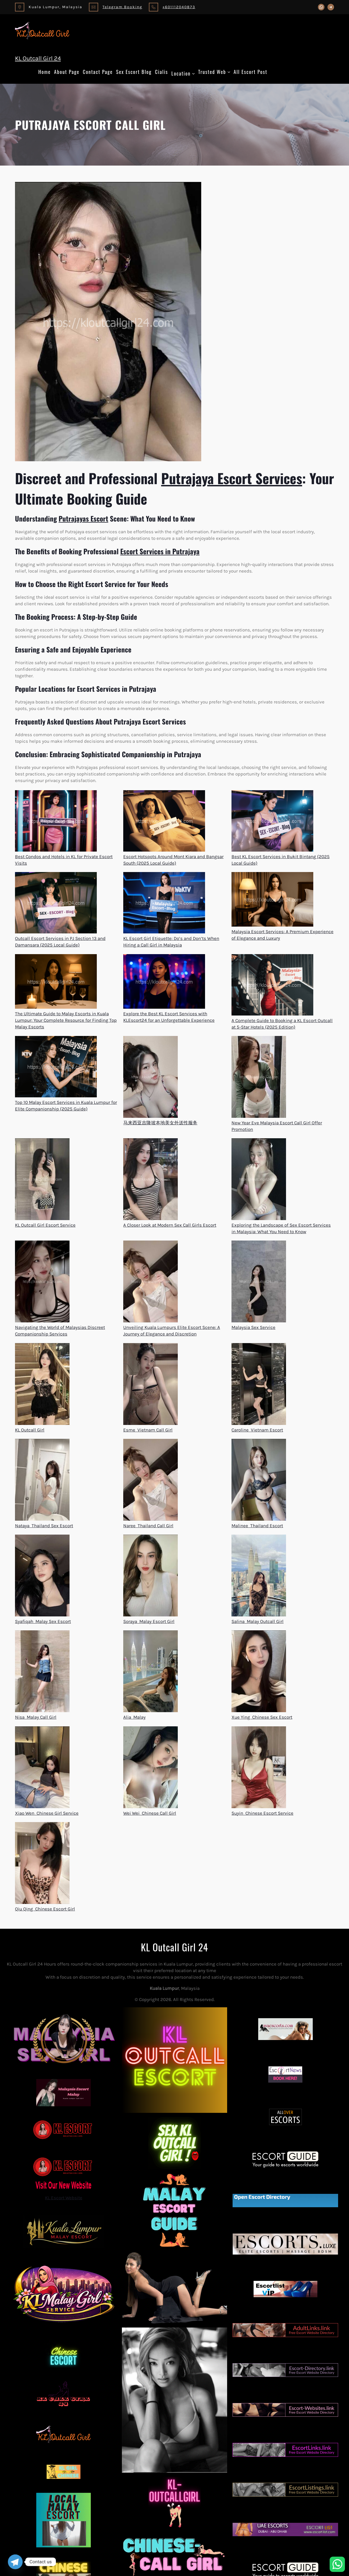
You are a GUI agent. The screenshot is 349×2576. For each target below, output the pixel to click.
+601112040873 (179, 7)
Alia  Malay (134, 1717)
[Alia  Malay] (150, 1672)
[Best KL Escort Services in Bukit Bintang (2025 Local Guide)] (272, 821)
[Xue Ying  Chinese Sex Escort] (258, 1672)
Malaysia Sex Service (253, 1327)
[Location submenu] (193, 73)
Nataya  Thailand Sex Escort (44, 1525)
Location (181, 73)
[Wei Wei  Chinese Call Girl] (150, 1768)
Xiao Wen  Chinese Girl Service (47, 1813)
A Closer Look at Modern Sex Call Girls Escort (169, 1225)
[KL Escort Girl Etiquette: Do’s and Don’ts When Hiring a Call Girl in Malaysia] (164, 903)
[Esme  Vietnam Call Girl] (150, 1385)
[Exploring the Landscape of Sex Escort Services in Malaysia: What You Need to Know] (258, 1180)
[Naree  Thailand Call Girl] (150, 1480)
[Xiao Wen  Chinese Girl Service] (42, 1768)
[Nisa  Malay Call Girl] (42, 1672)
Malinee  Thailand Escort (257, 1525)
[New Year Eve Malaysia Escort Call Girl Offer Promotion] (258, 1077)
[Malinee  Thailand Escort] (258, 1480)
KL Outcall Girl (29, 1430)
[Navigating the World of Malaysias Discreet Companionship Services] (42, 1282)
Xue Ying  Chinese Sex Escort (261, 1717)
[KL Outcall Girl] (42, 1385)
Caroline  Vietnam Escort (257, 1430)
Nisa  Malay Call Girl (35, 1717)
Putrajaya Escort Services (231, 478)
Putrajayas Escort (83, 518)
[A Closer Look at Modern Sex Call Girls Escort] (150, 1180)
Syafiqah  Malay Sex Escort (43, 1621)
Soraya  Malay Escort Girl (148, 1621)
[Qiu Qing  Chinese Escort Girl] (42, 1864)
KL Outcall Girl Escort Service (45, 1225)
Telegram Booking (122, 7)
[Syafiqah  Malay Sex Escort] (42, 1576)
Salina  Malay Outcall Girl (257, 1621)
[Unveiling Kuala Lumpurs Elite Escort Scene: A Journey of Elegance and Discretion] (150, 1282)
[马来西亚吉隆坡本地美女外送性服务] (150, 1077)
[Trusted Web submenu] (228, 71)
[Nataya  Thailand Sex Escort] (42, 1480)
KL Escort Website (63, 2176)
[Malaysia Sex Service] (258, 1282)
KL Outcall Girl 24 (38, 58)
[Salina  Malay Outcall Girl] (258, 1576)
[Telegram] (15, 2561)
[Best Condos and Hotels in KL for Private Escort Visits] (56, 821)
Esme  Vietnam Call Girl (148, 1430)
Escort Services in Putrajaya (160, 551)
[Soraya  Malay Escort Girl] (150, 1576)
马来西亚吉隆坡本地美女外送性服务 (160, 1122)
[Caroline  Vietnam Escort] (258, 1385)
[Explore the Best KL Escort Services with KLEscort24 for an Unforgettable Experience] (164, 982)
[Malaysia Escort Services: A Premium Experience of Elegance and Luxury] (272, 900)
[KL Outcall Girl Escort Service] (42, 1180)
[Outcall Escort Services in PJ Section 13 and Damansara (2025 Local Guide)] (56, 903)
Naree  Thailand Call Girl (148, 1525)
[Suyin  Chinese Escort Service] (258, 1768)
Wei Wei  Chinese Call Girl (149, 1813)
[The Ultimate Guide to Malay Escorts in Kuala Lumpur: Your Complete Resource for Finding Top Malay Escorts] (56, 982)
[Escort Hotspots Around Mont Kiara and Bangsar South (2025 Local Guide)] (164, 821)
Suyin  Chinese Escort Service (262, 1813)
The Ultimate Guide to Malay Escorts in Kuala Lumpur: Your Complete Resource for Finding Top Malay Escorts (66, 1020)
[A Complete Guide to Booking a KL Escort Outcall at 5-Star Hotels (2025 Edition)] (272, 985)
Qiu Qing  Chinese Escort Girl (45, 1909)
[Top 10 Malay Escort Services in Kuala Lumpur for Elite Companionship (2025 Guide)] (56, 1067)
